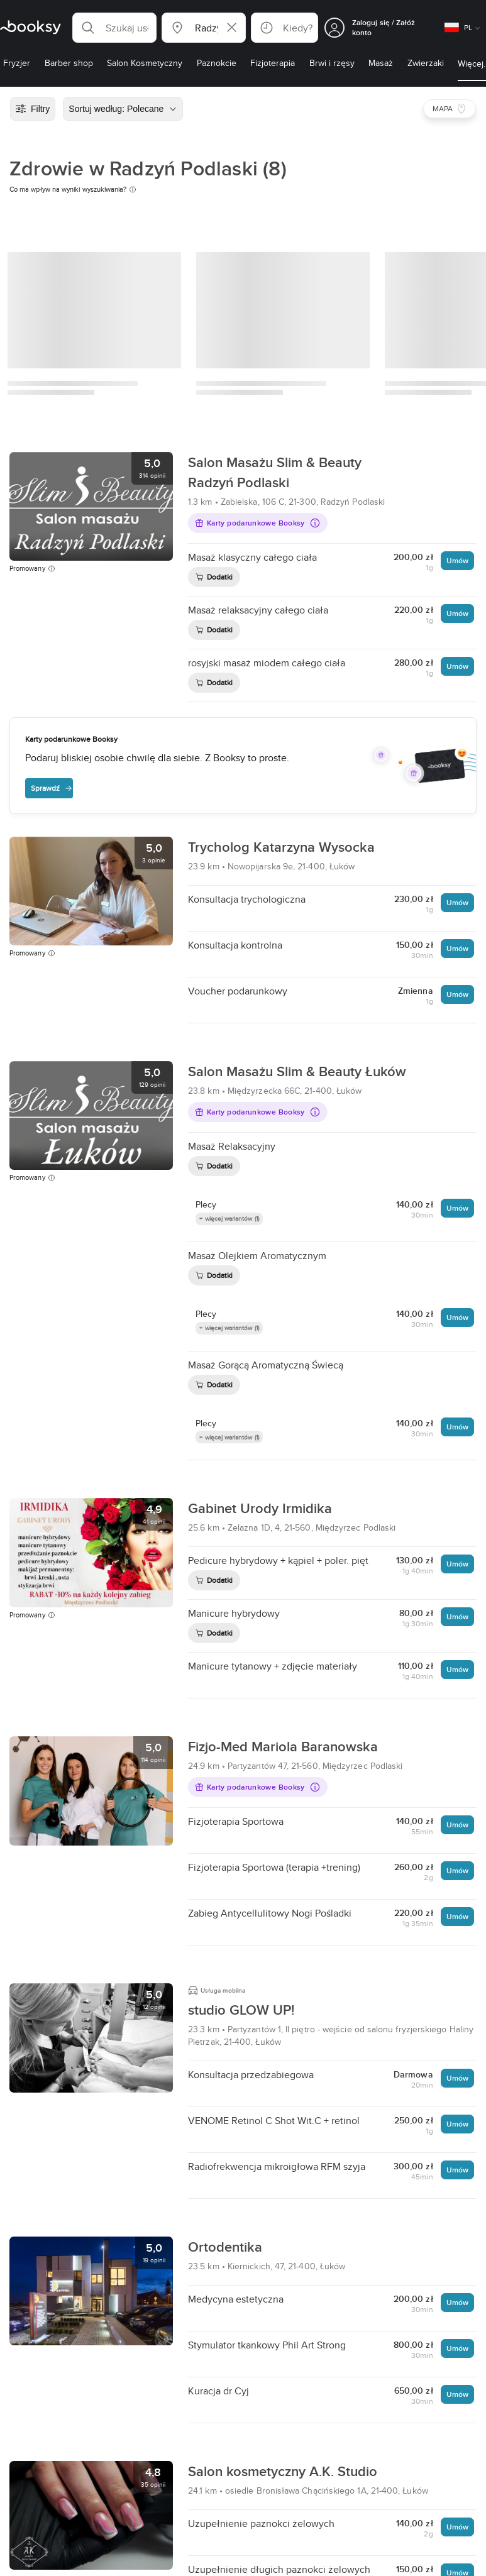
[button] (114, 28)
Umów (457, 560)
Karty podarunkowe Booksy (257, 522)
